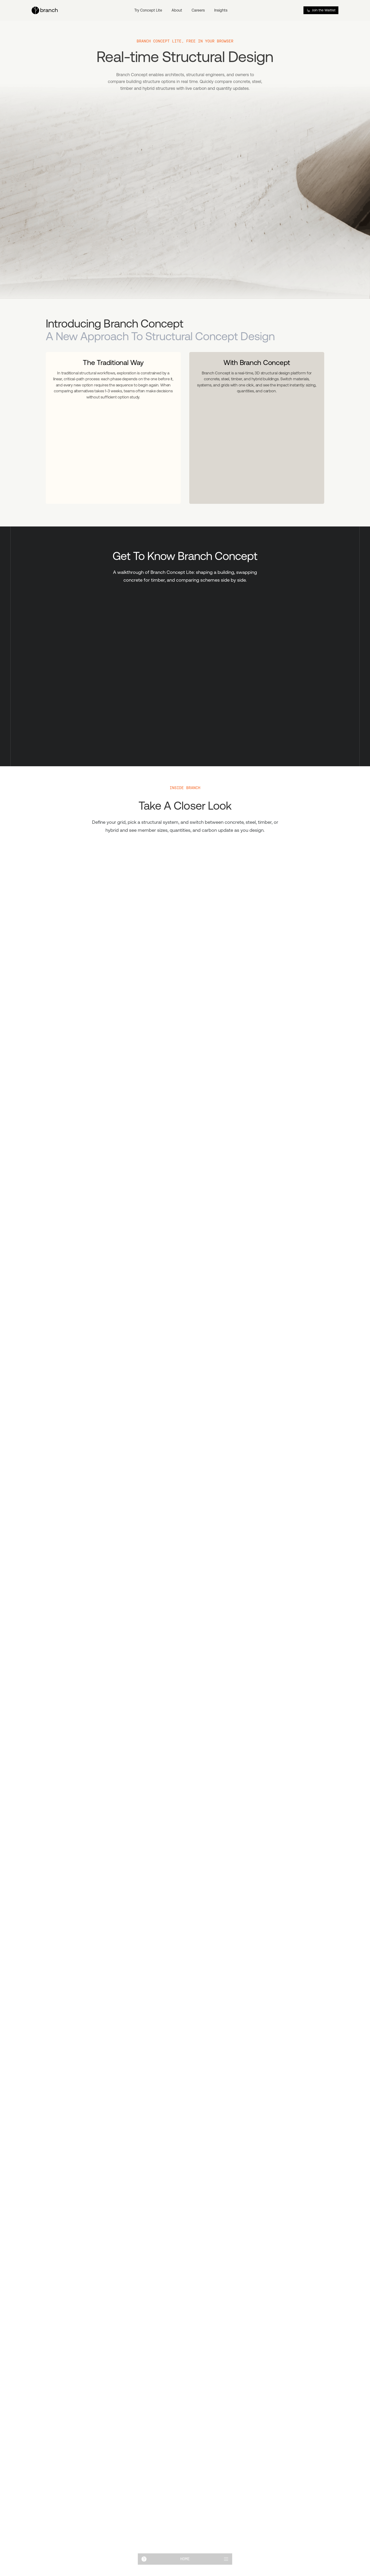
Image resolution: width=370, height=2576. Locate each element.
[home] (45, 10)
